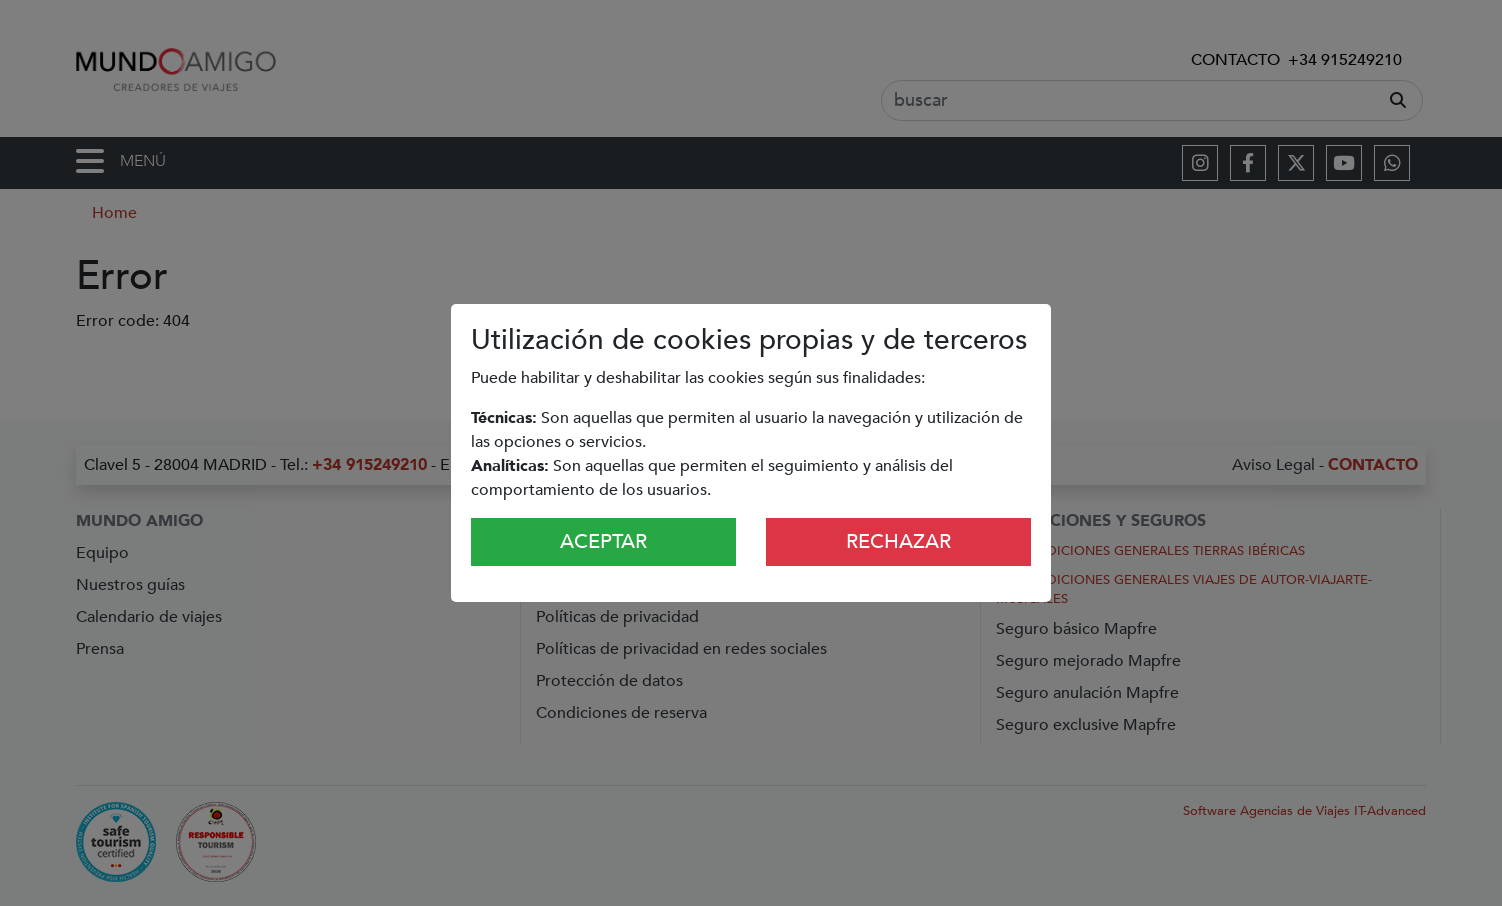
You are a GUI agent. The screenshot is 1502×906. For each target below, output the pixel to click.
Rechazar (898, 541)
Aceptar (603, 541)
